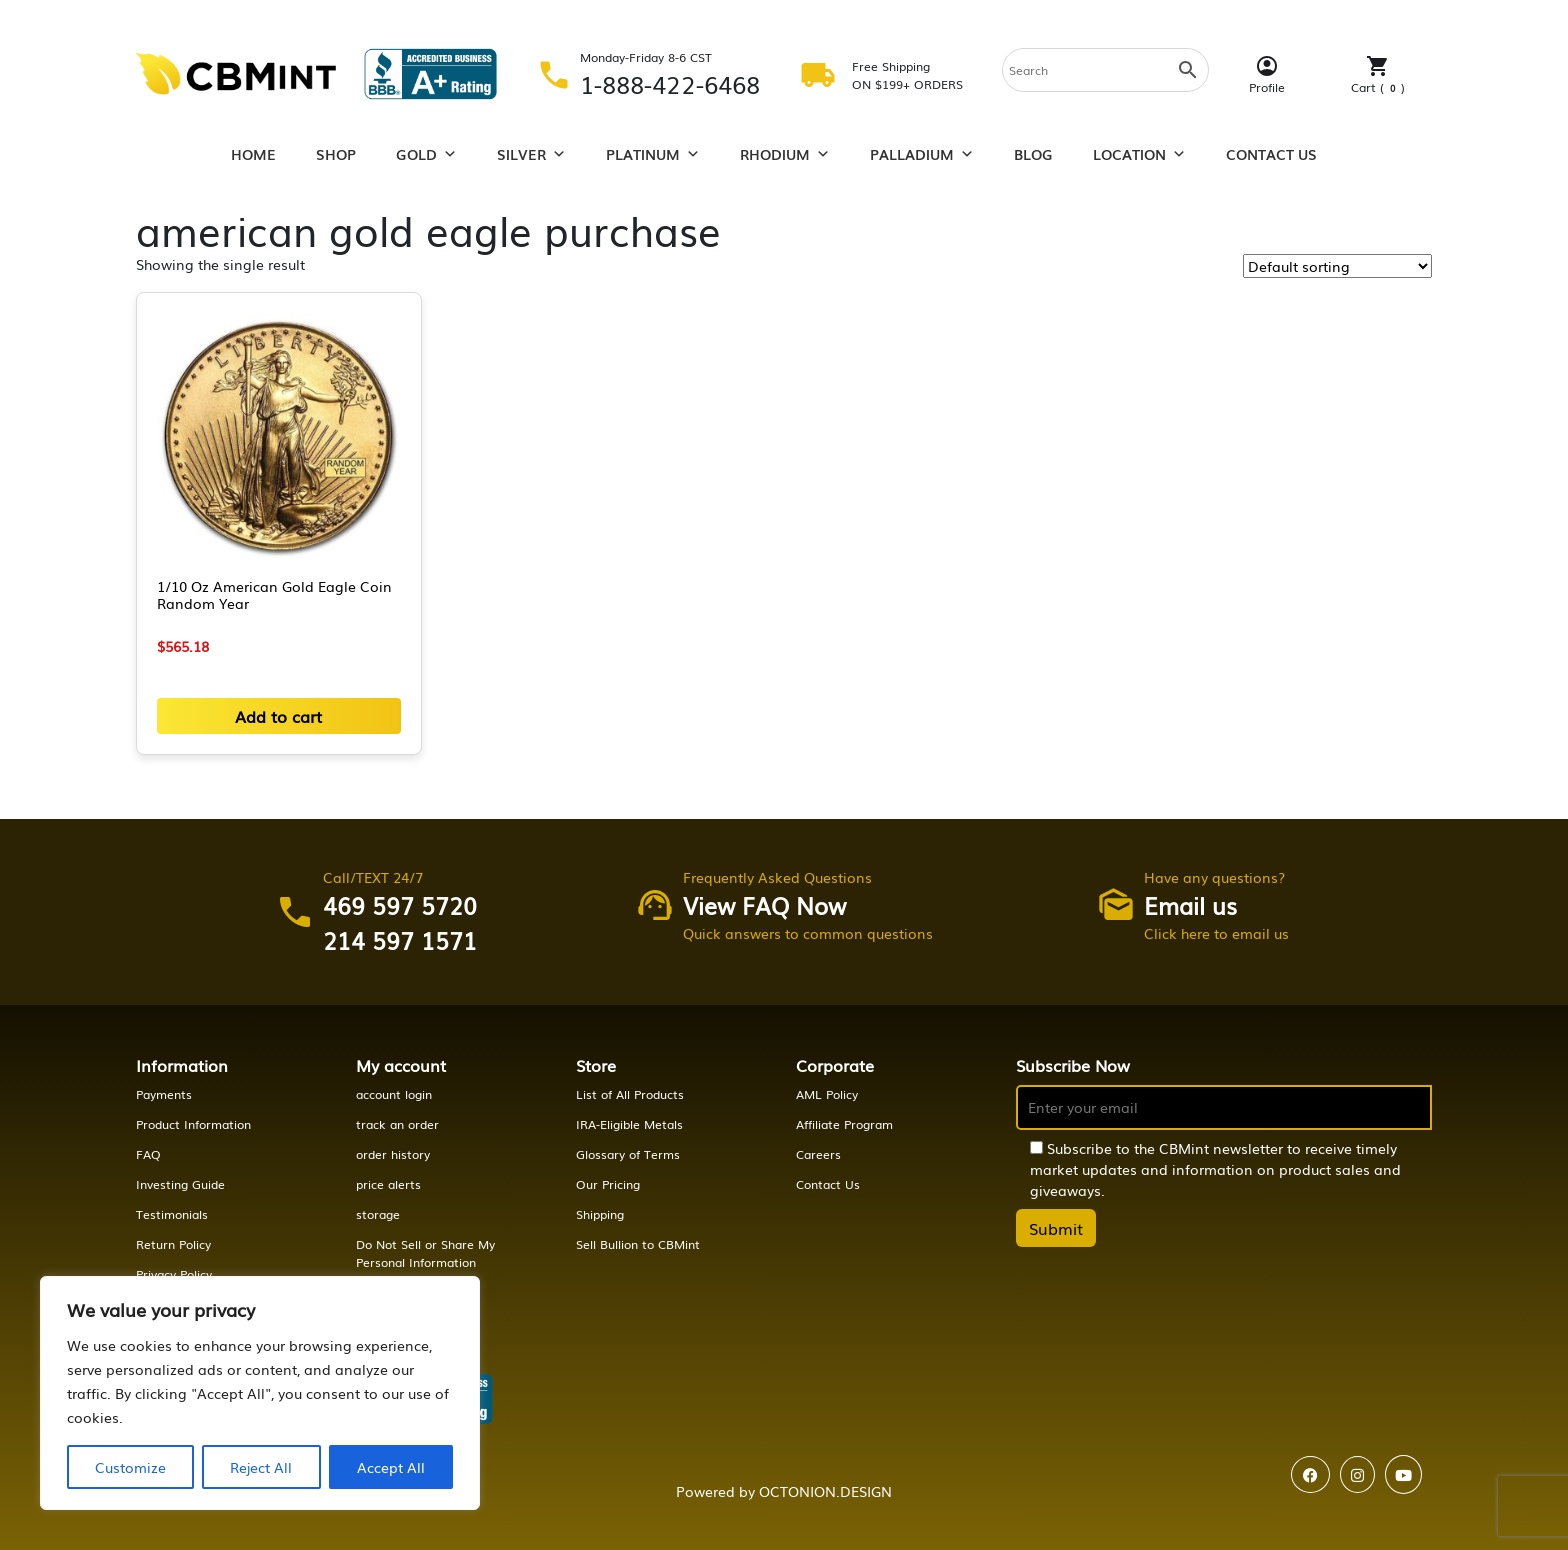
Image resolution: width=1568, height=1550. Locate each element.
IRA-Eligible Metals (629, 1124)
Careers (818, 1154)
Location (1139, 154)
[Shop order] (1337, 266)
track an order (397, 1124)
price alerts (388, 1184)
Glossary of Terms (628, 1154)
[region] (260, 1393)
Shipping (600, 1214)
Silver (531, 154)
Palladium (922, 154)
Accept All (391, 1467)
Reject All (261, 1467)
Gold (426, 154)
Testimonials (172, 1214)
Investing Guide (180, 1184)
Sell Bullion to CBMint (638, 1244)
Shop (336, 154)
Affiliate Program (844, 1124)
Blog (1033, 154)
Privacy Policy (174, 1274)
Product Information (193, 1124)
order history (393, 1154)
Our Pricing (608, 1184)
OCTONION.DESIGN (825, 1491)
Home (253, 154)
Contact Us (1271, 154)
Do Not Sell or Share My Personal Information (425, 1253)
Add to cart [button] (278, 716)
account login (394, 1094)
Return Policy (173, 1244)
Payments (164, 1094)
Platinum (653, 154)
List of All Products (630, 1094)
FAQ (148, 1154)
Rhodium (785, 154)
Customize (130, 1467)
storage (378, 1214)
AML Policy (827, 1094)
